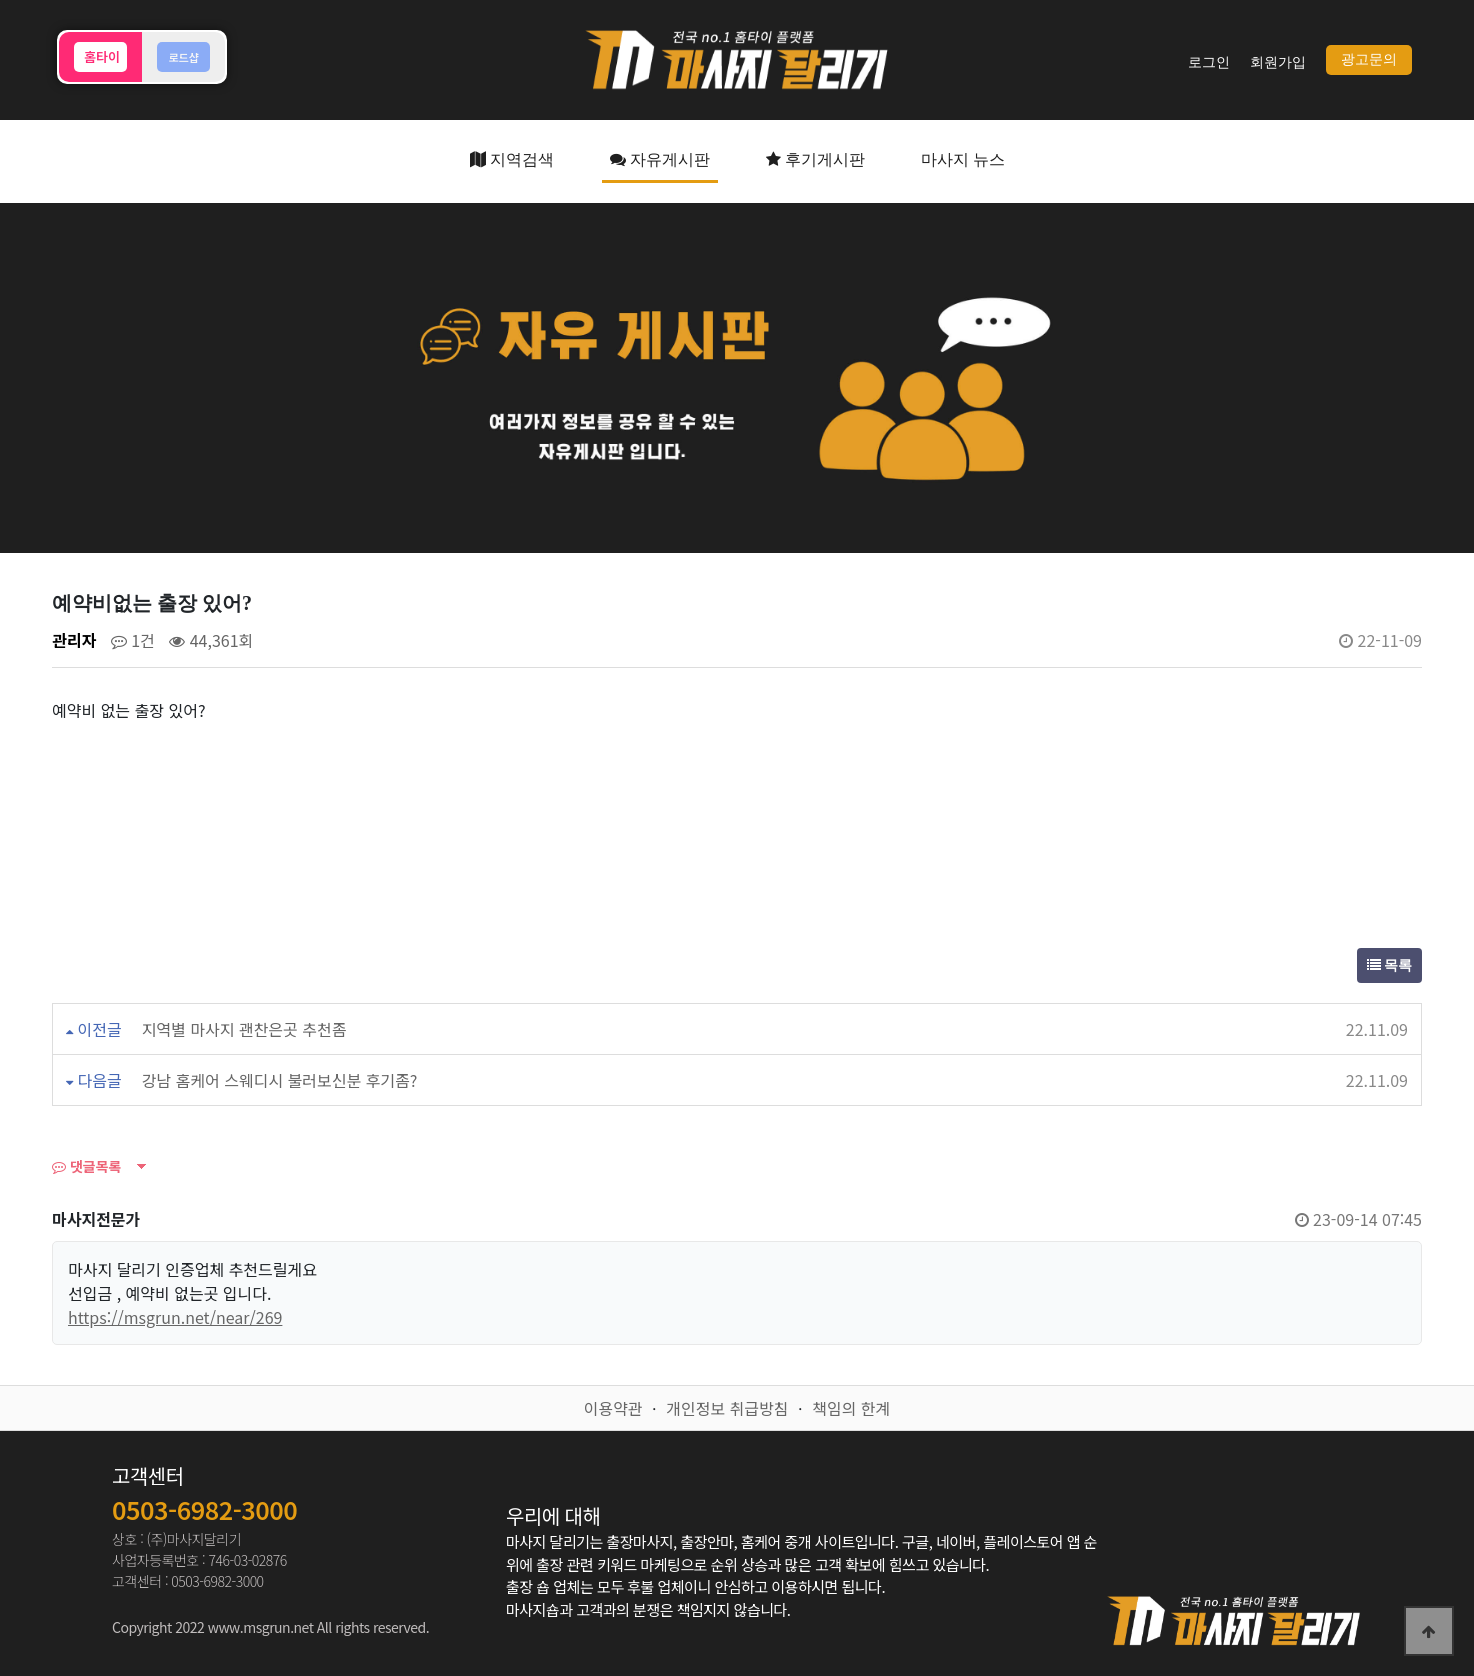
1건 (133, 640)
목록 (1390, 965)
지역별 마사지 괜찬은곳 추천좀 (244, 1029)
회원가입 (1278, 62)
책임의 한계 (851, 1408)
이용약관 (613, 1408)
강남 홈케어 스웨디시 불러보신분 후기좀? (280, 1080)
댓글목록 (86, 1166)
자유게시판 (660, 159)
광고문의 (1369, 59)
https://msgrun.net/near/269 (175, 1317)
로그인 (1209, 62)
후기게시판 (815, 159)
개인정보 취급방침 (727, 1408)
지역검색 (512, 159)
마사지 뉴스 (963, 159)
